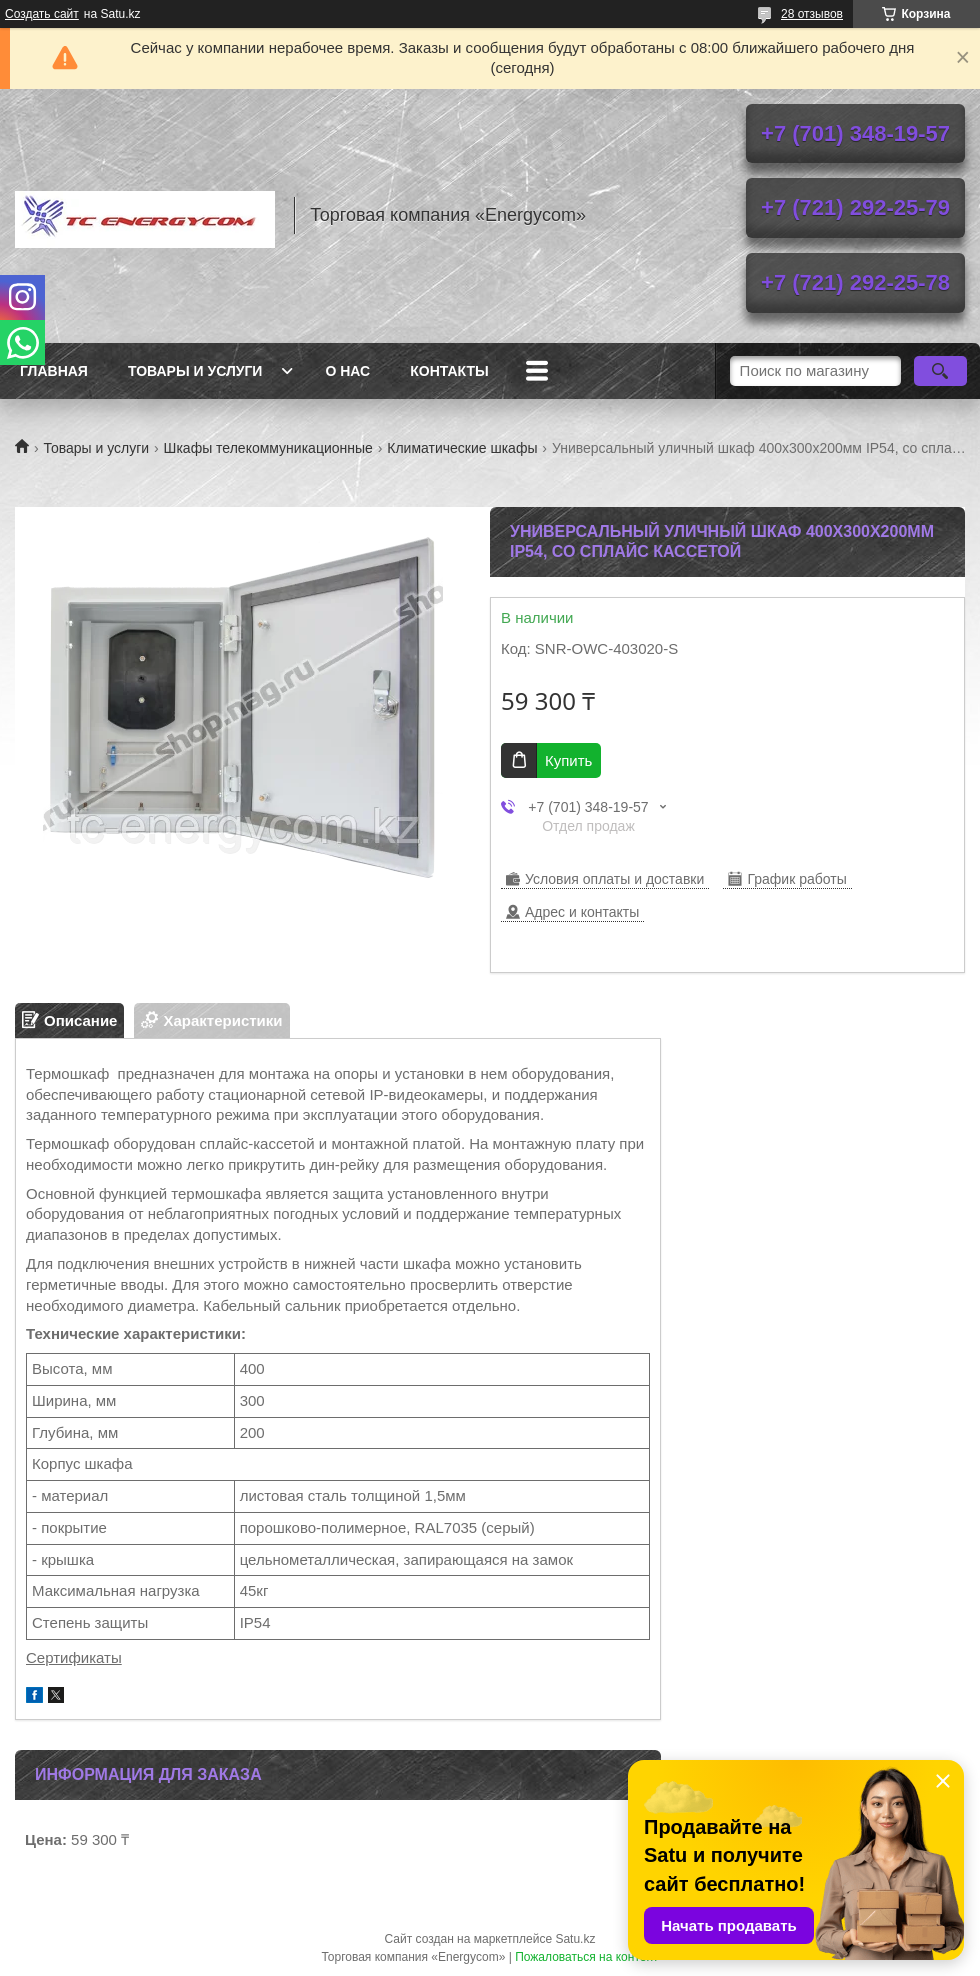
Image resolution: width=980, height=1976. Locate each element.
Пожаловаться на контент (586, 1957)
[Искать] (940, 371)
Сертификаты (74, 1657)
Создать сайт (42, 14)
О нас (347, 371)
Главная (54, 371)
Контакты (449, 371)
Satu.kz (575, 1939)
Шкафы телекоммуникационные (268, 448)
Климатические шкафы (462, 448)
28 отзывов (812, 14)
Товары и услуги (195, 371)
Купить (568, 760)
